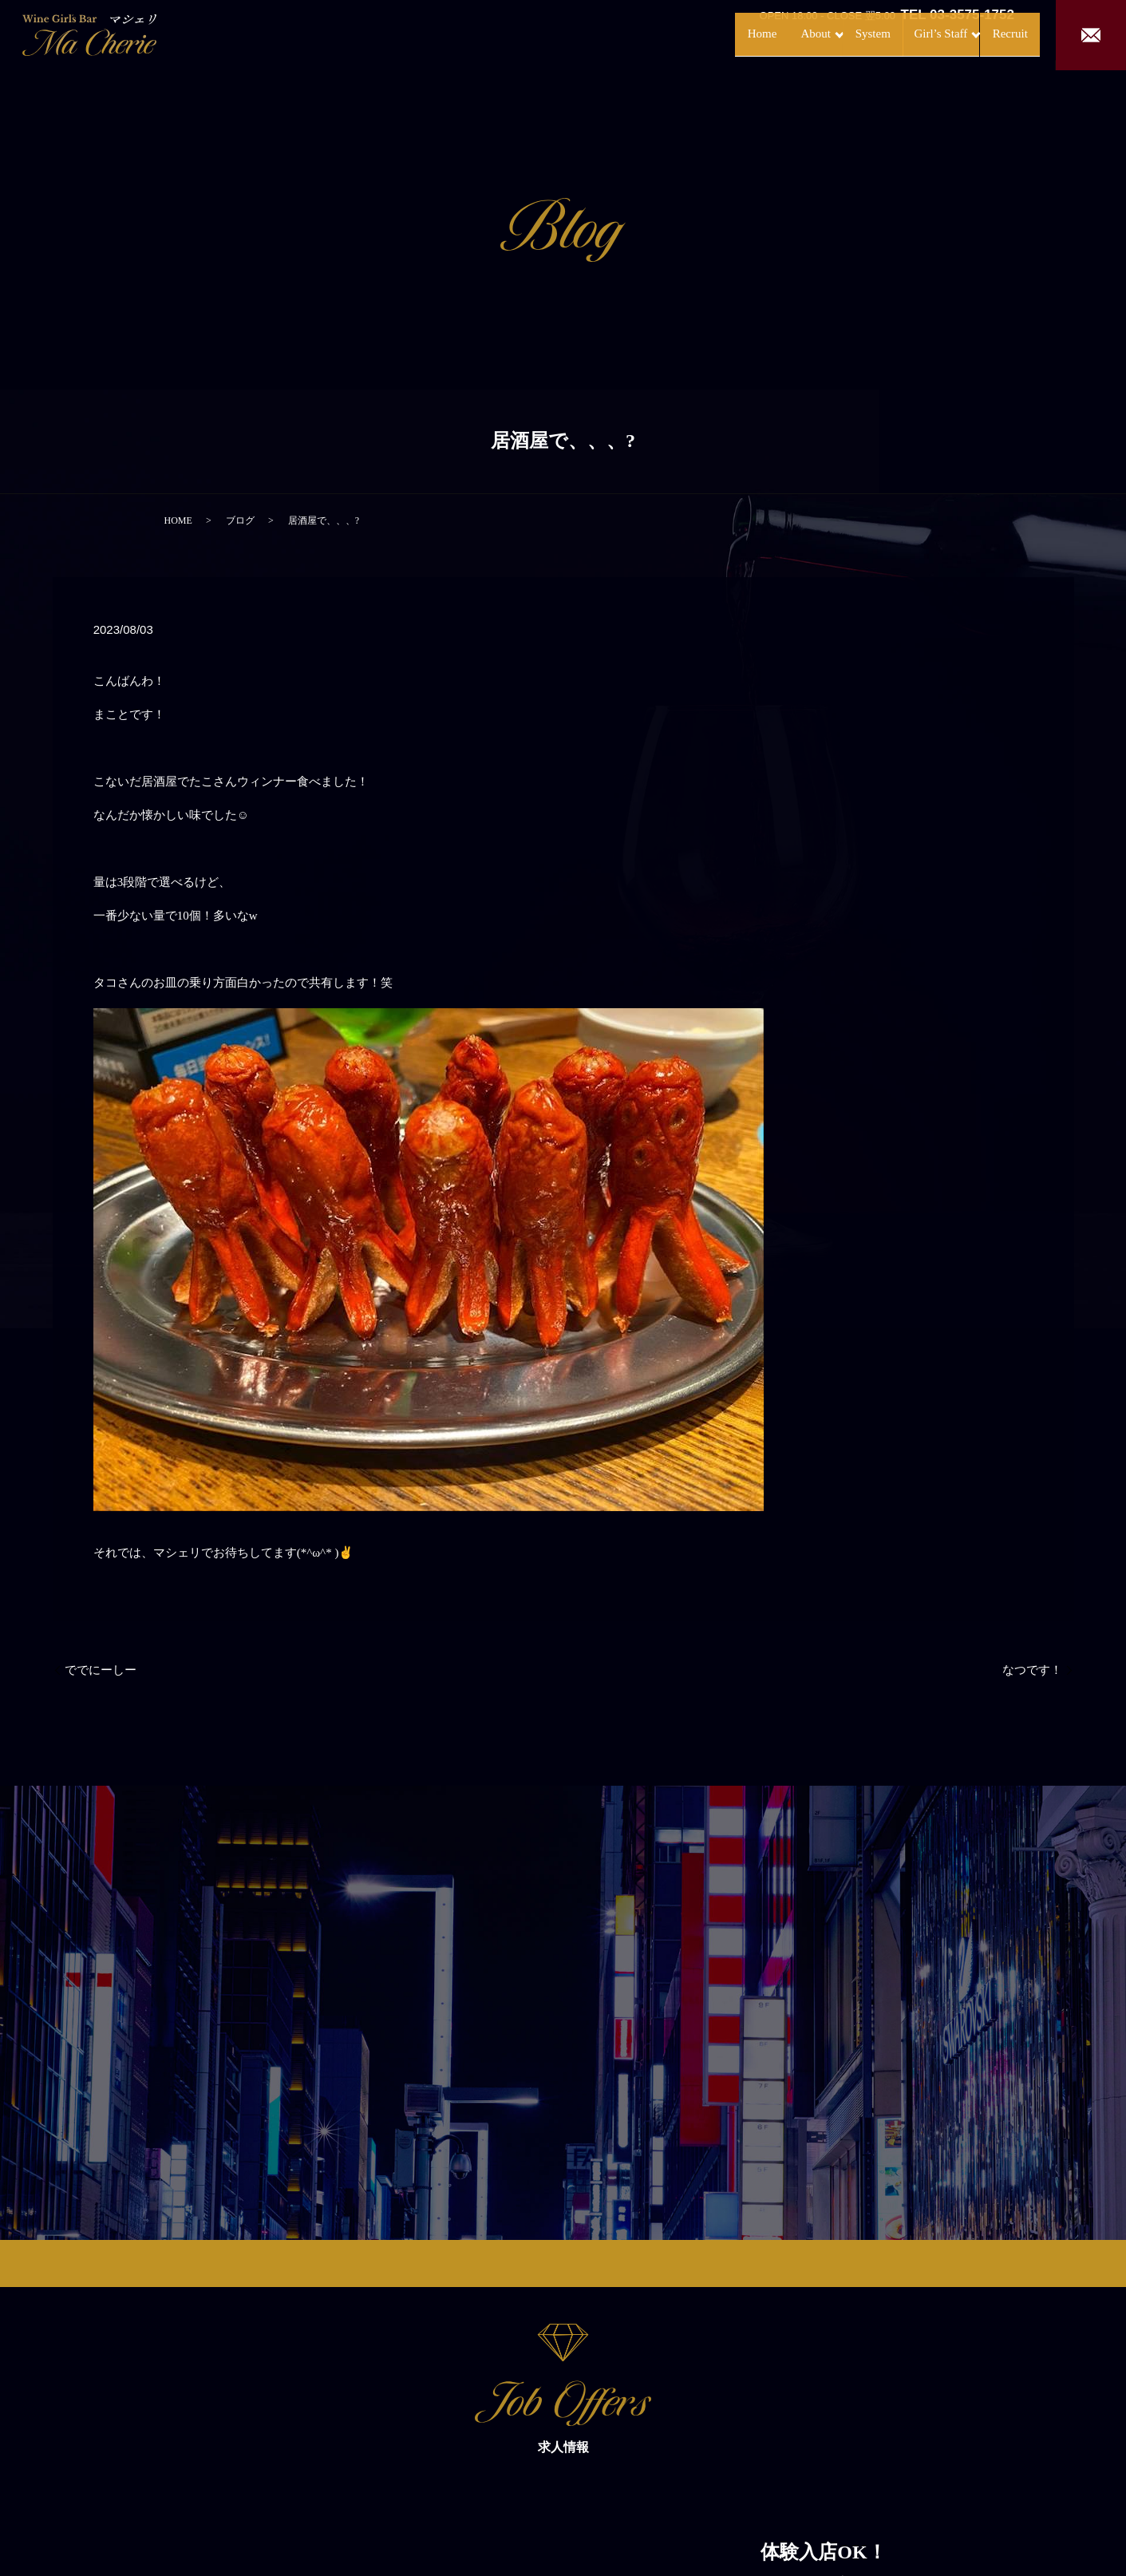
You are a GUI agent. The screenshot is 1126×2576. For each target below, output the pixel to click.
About (754, 34)
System (828, 34)
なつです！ (1032, 1670)
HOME (178, 520)
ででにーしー (100, 1670)
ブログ (240, 520)
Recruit (993, 34)
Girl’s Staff (904, 34)
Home (695, 34)
